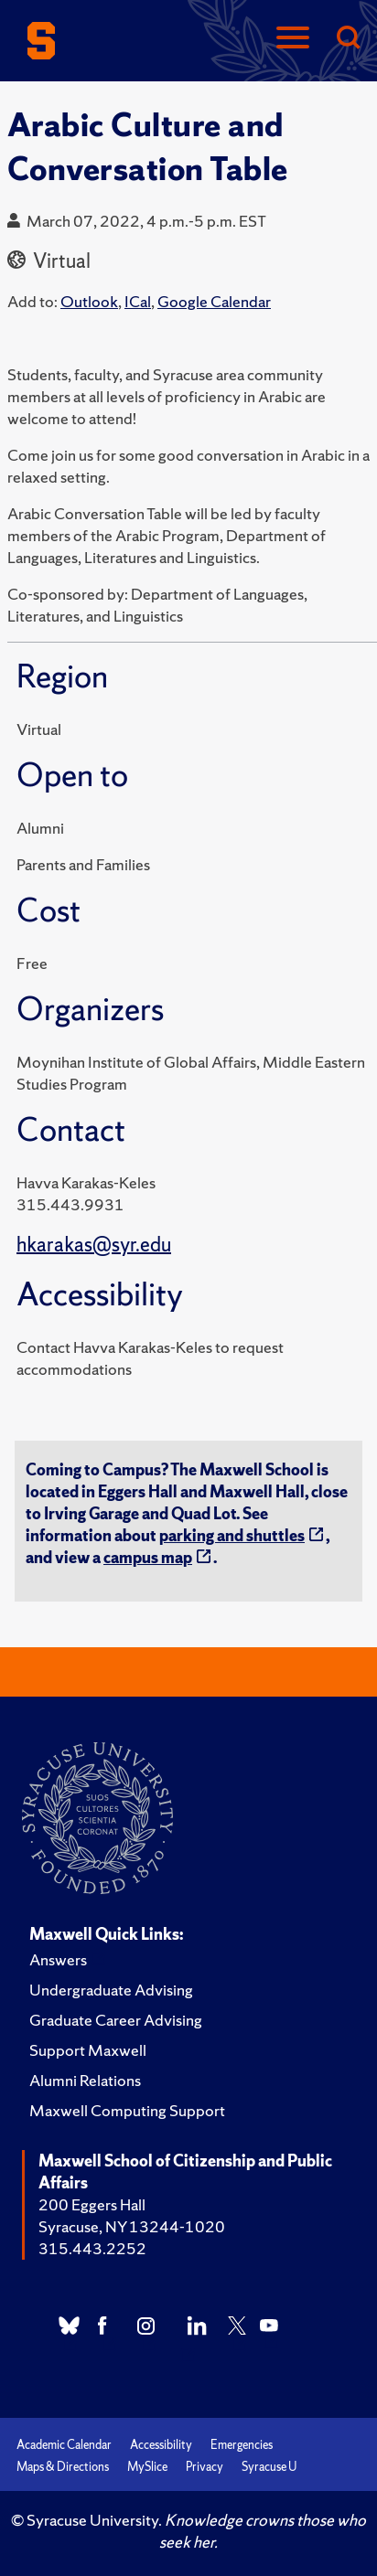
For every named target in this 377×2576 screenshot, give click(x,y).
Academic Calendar (64, 2445)
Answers (58, 1959)
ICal (137, 301)
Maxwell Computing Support (127, 2110)
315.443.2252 (92, 2248)
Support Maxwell (87, 2049)
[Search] (347, 39)
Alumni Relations (85, 2080)
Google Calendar (214, 301)
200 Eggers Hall (91, 2204)
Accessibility (161, 2445)
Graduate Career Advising (115, 2019)
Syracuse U (269, 2467)
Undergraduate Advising (111, 1989)
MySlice (147, 2467)
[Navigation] (292, 39)
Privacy (204, 2467)
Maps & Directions (62, 2467)
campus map (147, 1557)
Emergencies (241, 2445)
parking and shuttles (232, 1535)
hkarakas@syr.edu (93, 1244)
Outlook (89, 301)
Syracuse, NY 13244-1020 (131, 2226)
